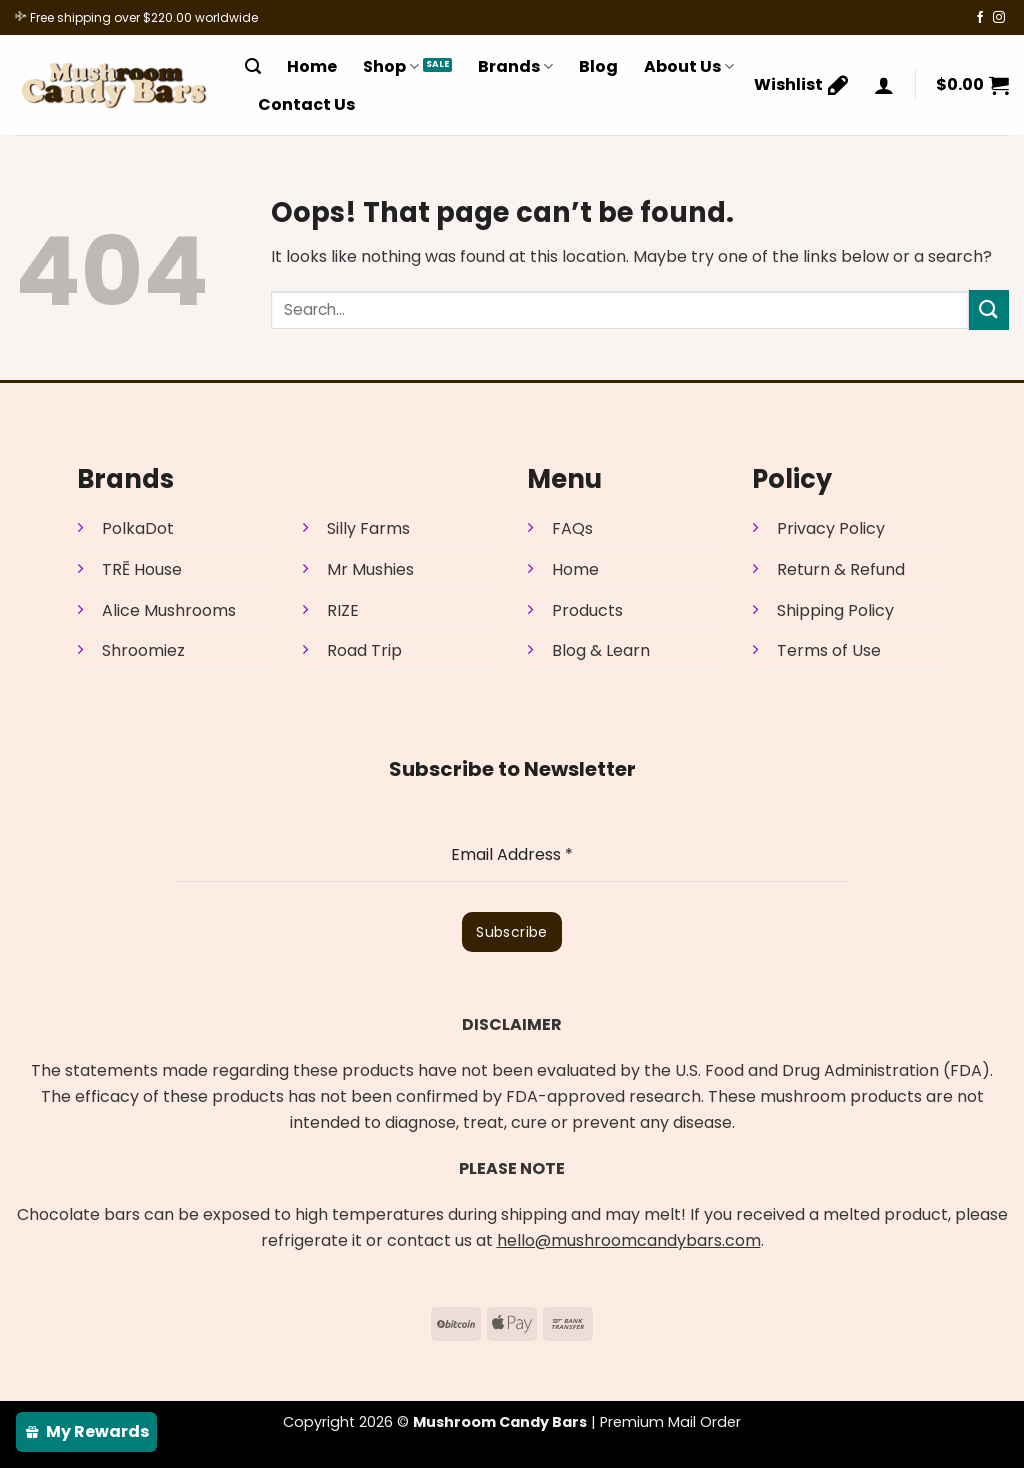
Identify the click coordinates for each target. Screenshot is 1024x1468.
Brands (515, 66)
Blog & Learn (601, 650)
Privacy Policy (831, 528)
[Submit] (989, 309)
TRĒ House (142, 569)
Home (312, 66)
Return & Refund (841, 569)
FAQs (572, 528)
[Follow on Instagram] (999, 18)
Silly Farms (368, 528)
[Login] (884, 85)
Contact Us (306, 104)
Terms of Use (829, 650)
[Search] (253, 66)
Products (587, 610)
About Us (689, 66)
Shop (391, 66)
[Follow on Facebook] (980, 18)
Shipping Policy (835, 610)
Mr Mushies (370, 569)
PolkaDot (138, 528)
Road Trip (364, 650)
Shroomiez (143, 650)
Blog (598, 66)
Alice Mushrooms (169, 610)
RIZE (343, 610)
